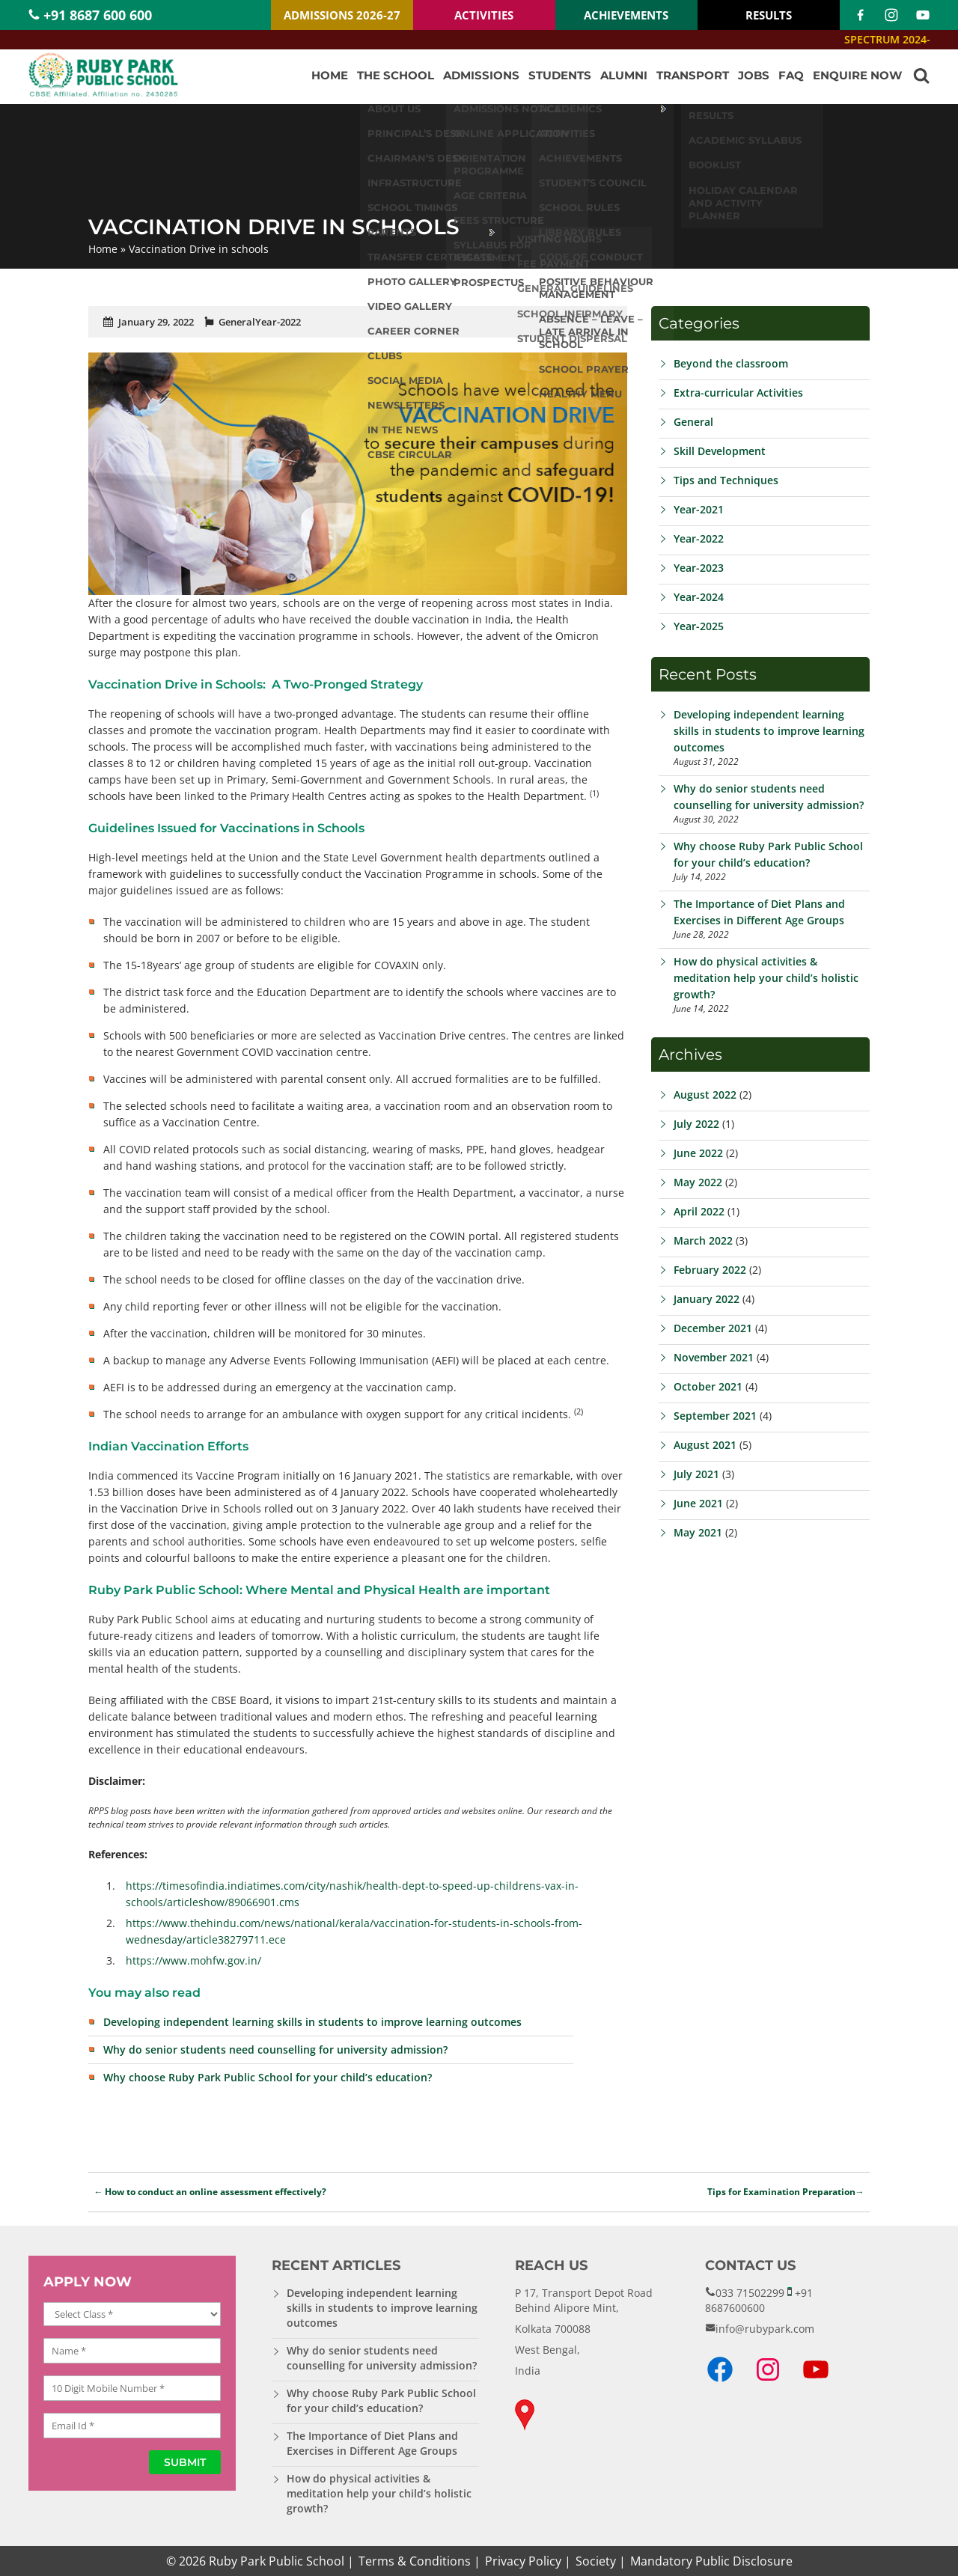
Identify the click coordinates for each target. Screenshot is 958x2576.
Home (329, 75)
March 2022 (703, 1240)
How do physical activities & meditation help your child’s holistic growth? (766, 977)
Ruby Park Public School (276, 2561)
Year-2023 (699, 568)
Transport (692, 75)
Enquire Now (857, 75)
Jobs (753, 75)
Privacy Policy (523, 2561)
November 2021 (714, 1357)
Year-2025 (699, 626)
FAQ (791, 75)
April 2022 (699, 1211)
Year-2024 (699, 597)
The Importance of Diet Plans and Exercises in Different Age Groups (372, 2443)
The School (395, 75)
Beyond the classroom (731, 363)
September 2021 (715, 1415)
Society (596, 2561)
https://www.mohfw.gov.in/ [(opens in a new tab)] (193, 1960)
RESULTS (768, 14)
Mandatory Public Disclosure (711, 2561)
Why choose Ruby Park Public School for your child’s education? (267, 2077)
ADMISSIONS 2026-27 (342, 14)
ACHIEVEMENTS (626, 14)
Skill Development (720, 451)
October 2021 (708, 1386)
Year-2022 (278, 322)
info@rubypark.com (765, 2329)
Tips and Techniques (726, 480)
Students (559, 75)
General (237, 322)
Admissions (481, 75)
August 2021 (705, 1445)
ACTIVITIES (483, 14)
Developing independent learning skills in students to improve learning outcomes (312, 2022)
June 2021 (698, 1503)
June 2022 (698, 1153)
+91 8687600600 (759, 2300)
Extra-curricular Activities (738, 392)
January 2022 (706, 1299)
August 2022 (705, 1094)
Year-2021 (699, 509)
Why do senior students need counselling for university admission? (275, 2049)
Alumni (623, 75)
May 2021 (698, 1532)
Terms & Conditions (415, 2561)
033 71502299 (750, 2293)
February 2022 (710, 1270)
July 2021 (696, 1474)
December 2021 (713, 1328)
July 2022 (696, 1124)
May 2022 (698, 1182)
